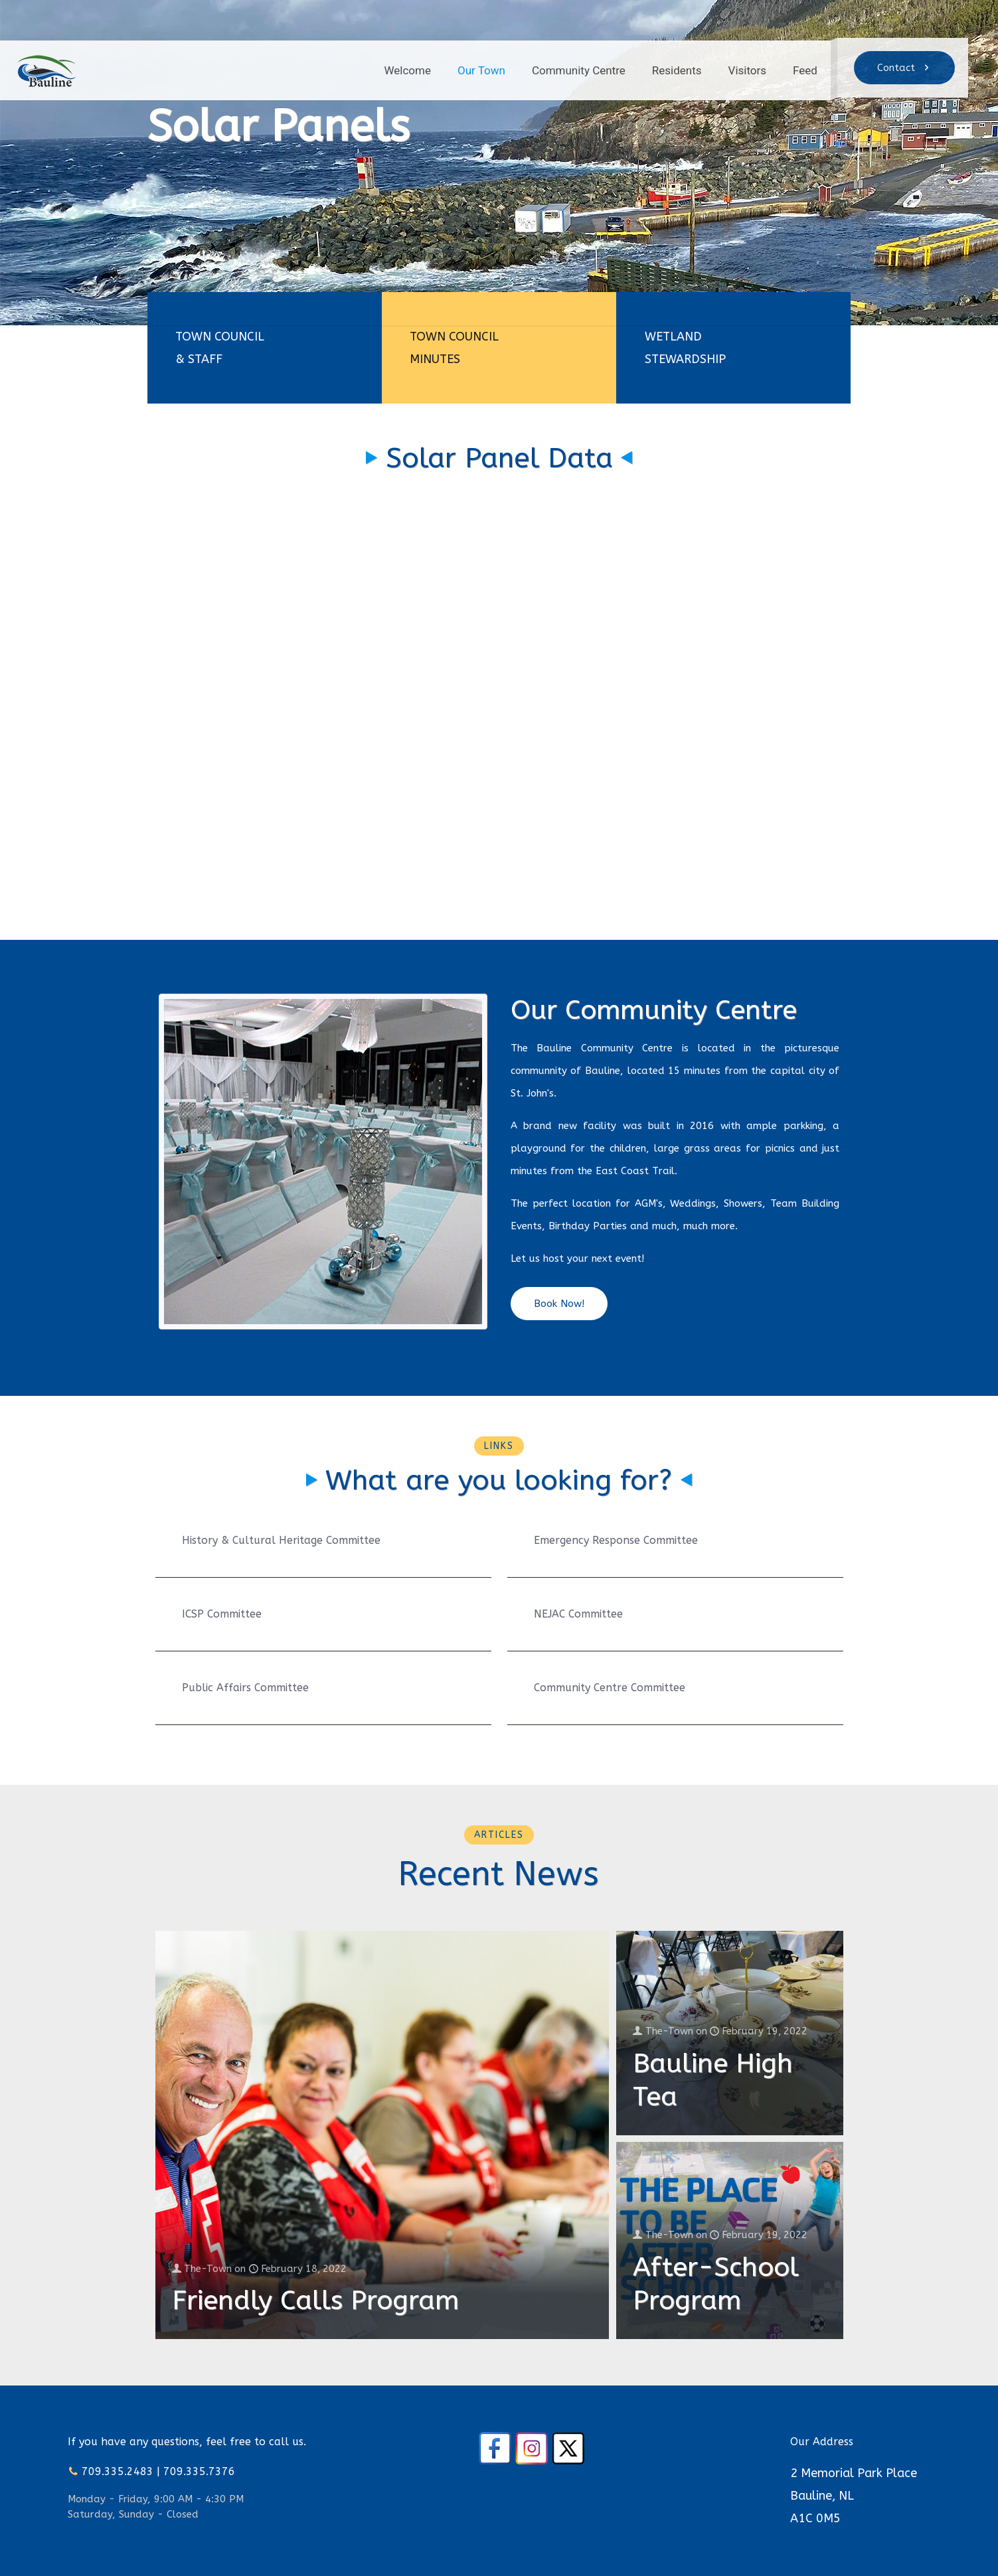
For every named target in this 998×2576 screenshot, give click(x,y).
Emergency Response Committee (616, 1540)
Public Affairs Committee (245, 1687)
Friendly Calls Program (315, 2300)
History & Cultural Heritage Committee (281, 1540)
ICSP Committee (222, 1614)
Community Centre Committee (609, 1687)
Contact (904, 68)
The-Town (209, 2269)
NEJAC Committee (578, 1614)
